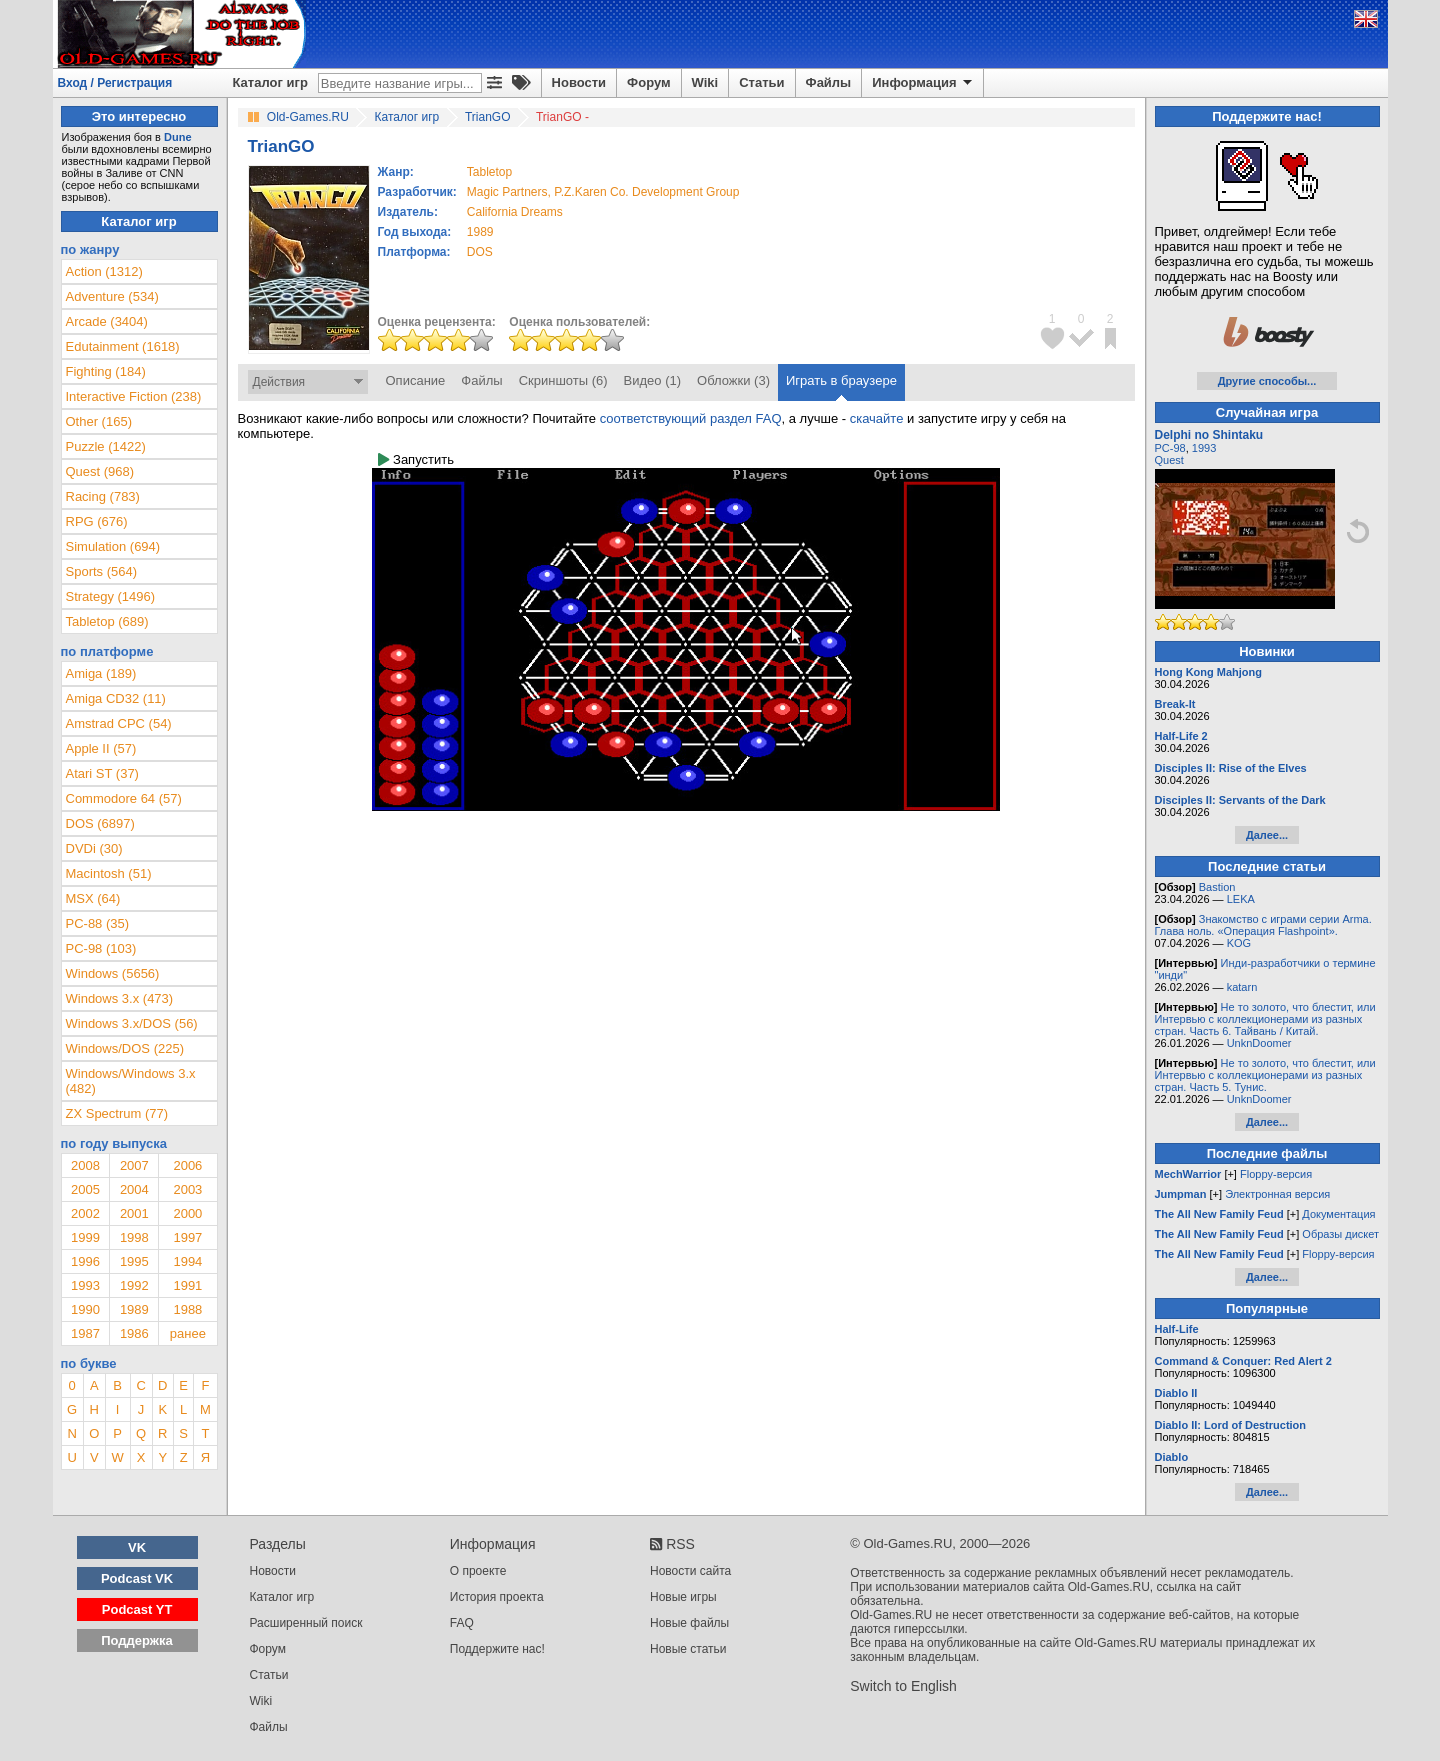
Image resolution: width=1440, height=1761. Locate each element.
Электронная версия (1277, 1194)
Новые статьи (688, 1649)
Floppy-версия (1276, 1174)
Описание (416, 380)
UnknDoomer (1259, 1043)
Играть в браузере (841, 380)
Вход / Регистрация (115, 83)
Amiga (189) (101, 673)
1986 (134, 1333)
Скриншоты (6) (563, 380)
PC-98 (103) (101, 948)
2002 (85, 1213)
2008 (85, 1165)
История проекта (497, 1597)
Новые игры (683, 1597)
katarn (1242, 987)
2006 (187, 1165)
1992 (134, 1285)
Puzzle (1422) (106, 446)
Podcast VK (137, 1578)
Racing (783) (103, 496)
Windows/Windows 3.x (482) (131, 1081)
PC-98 (1170, 448)
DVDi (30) (94, 848)
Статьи (761, 82)
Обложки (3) (733, 380)
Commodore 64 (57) (124, 798)
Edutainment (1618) (123, 346)
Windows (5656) (113, 973)
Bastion (1217, 887)
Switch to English (903, 1686)
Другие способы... (1267, 381)
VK (137, 1547)
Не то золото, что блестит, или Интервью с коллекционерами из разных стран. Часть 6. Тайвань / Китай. (1265, 1019)
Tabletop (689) (107, 621)
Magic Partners (507, 192)
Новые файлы (689, 1623)
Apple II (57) (101, 748)
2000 (187, 1213)
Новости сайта (690, 1571)
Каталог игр (270, 82)
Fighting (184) (106, 371)
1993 (85, 1285)
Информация (923, 83)
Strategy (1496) (111, 596)
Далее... (1267, 835)
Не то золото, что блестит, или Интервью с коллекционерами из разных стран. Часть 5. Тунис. (1265, 1075)
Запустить (416, 459)
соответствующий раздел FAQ (691, 418)
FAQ (462, 1623)
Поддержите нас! (497, 1649)
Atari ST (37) (102, 773)
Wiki (705, 82)
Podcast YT (137, 1609)
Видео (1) (652, 380)
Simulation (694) (113, 546)
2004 (134, 1189)
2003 (187, 1189)
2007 (134, 1165)
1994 (187, 1261)
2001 (134, 1213)
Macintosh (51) (109, 873)
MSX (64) (93, 898)
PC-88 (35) (98, 923)
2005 (85, 1189)
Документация (1338, 1214)
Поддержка (137, 1640)
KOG (1239, 943)
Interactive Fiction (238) (134, 396)
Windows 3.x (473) (120, 998)
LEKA (1241, 899)
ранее (188, 1333)
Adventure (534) (112, 296)
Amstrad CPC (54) (119, 723)
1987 (85, 1333)
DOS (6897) (100, 823)
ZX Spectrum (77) (117, 1113)
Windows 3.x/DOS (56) (132, 1023)
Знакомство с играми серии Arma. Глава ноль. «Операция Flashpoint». (1263, 925)
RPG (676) (97, 521)
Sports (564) (102, 571)
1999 (85, 1237)
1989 (480, 232)
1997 (187, 1237)
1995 (134, 1261)
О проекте (478, 1571)
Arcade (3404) (107, 321)
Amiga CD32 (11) (116, 698)
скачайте (877, 418)
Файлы (829, 82)
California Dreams (515, 212)
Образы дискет (1340, 1234)
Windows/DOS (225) (125, 1048)
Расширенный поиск (306, 1623)
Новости (579, 82)
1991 (187, 1285)
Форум (648, 82)
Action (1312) (104, 271)
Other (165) (99, 421)
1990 (85, 1309)
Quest (1169, 460)
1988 (187, 1309)
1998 (134, 1237)
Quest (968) (100, 471)
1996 (85, 1261)
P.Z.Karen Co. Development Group (646, 192)
